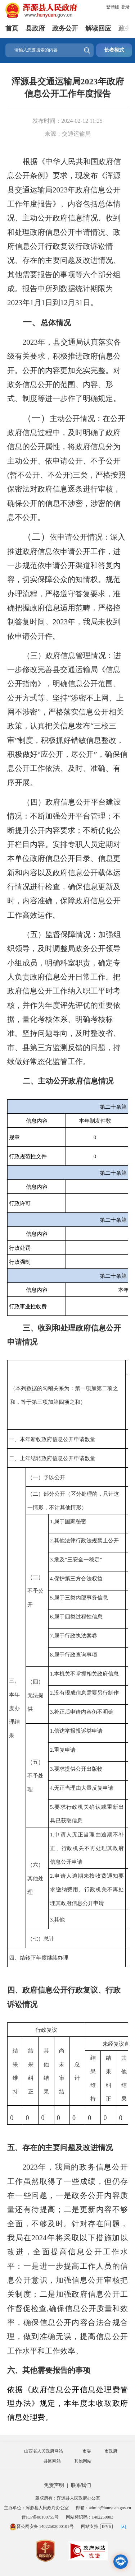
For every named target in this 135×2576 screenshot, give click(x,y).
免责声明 (54, 2485)
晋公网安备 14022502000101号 (41, 2526)
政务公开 (65, 28)
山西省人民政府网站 (43, 2451)
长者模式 (114, 50)
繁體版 (112, 7)
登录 (125, 7)
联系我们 (81, 2485)
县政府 (35, 28)
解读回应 (98, 28)
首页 (11, 28)
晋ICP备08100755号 (40, 2517)
